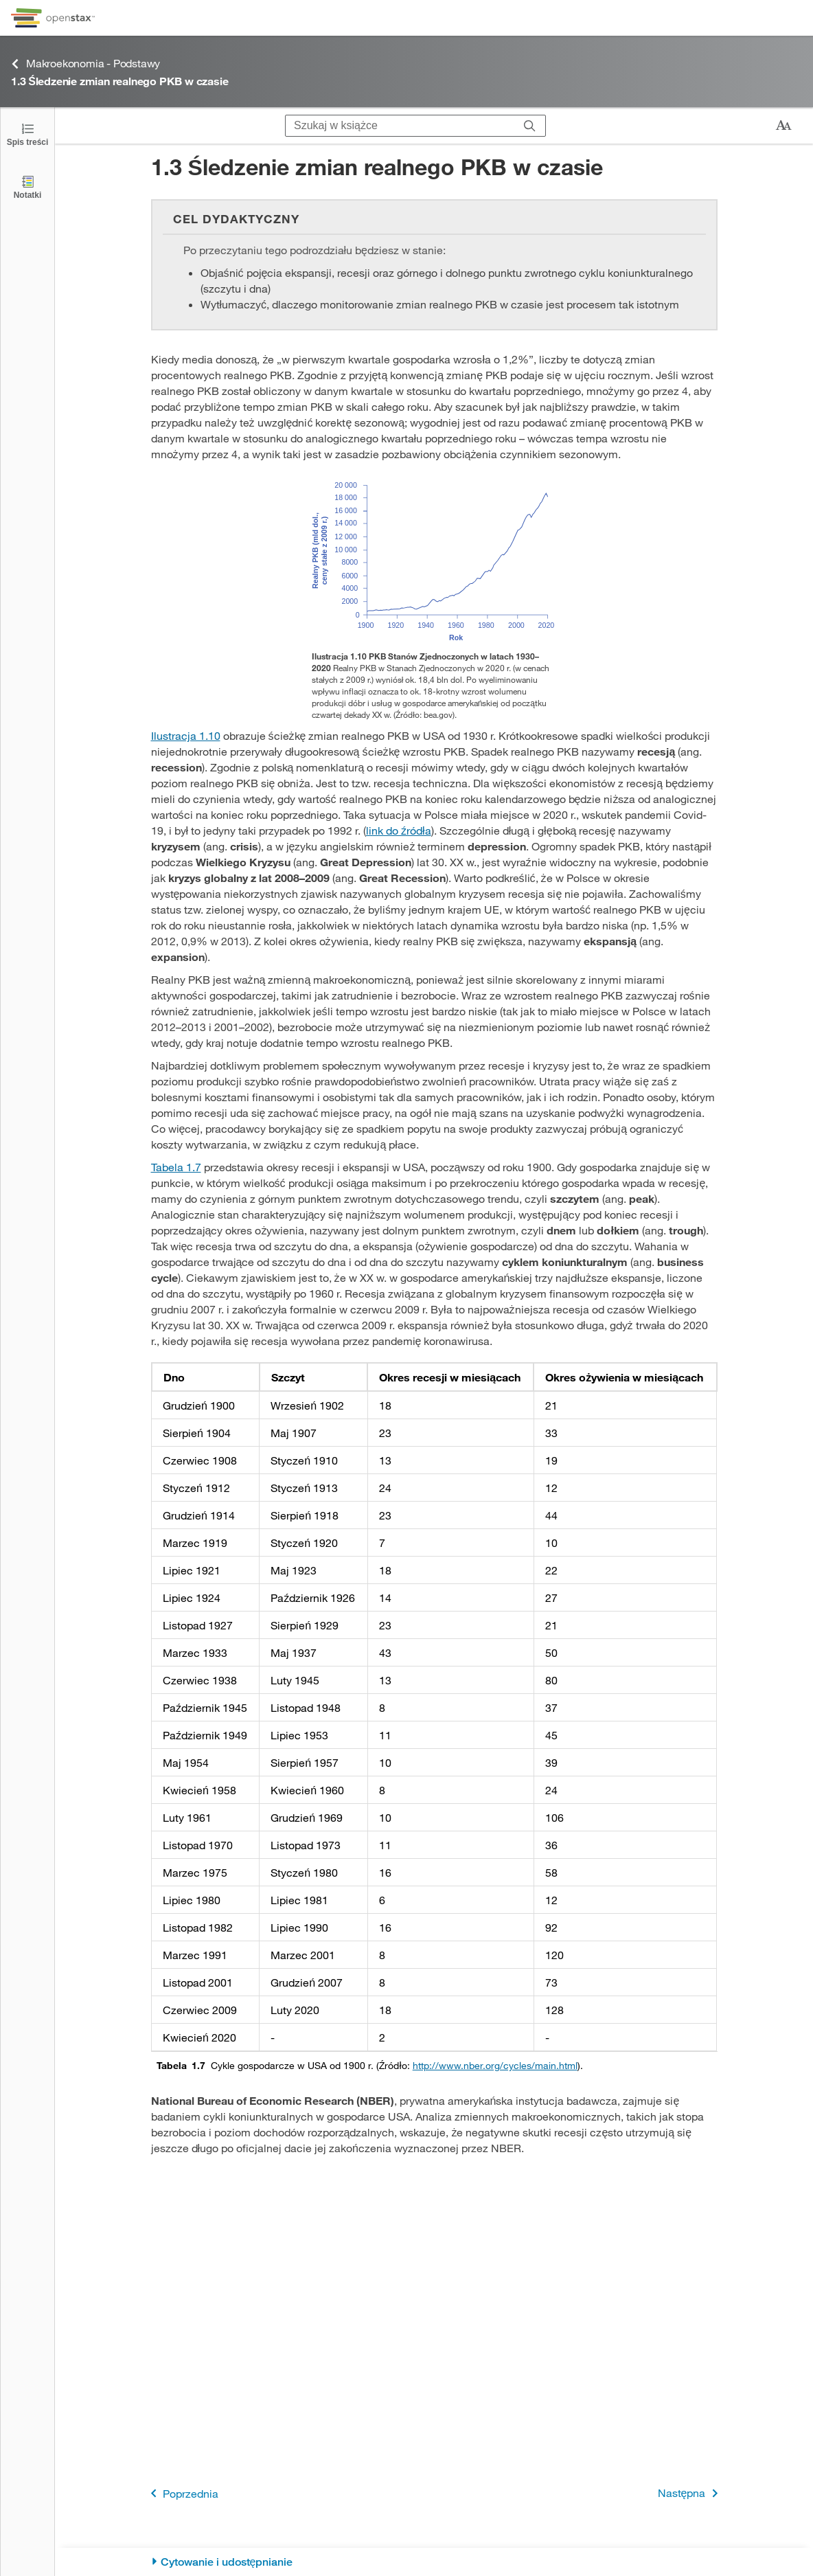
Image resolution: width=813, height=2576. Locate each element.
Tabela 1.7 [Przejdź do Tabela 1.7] (176, 1166)
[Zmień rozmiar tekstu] (783, 126)
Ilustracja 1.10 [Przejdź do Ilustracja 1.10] (185, 735)
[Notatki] (27, 186)
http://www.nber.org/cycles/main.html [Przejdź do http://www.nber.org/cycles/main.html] (495, 2065)
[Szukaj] (529, 126)
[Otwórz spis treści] (27, 133)
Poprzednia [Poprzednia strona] (182, 2493)
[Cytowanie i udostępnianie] (434, 2562)
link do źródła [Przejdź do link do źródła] (398, 830)
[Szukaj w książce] (400, 126)
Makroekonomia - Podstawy (85, 63)
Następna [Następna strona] (690, 2493)
